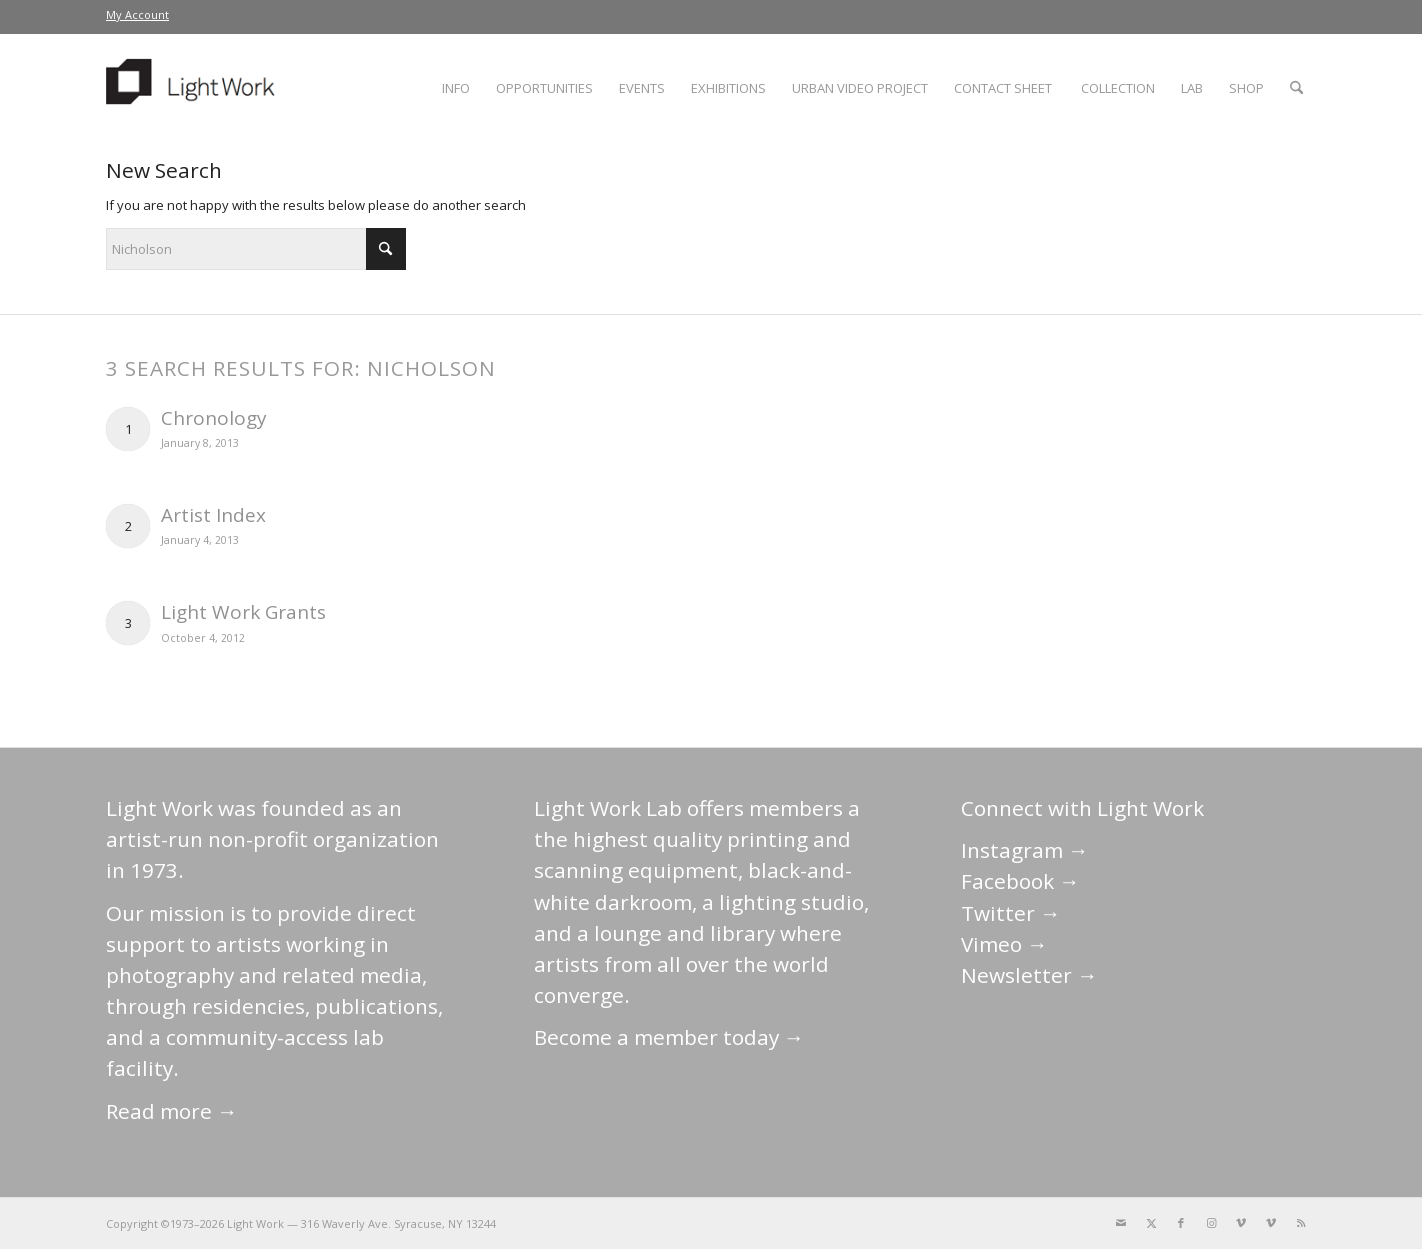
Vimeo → (1004, 944)
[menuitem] (137, 15)
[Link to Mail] (1121, 1223)
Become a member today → (669, 1037)
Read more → (172, 1111)
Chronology (214, 418)
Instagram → (1025, 850)
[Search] (1296, 88)
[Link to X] (1151, 1223)
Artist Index (213, 515)
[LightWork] (194, 88)
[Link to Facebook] (1181, 1223)
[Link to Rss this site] (1301, 1223)
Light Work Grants (243, 612)
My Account (137, 14)
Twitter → (1011, 913)
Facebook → (1020, 881)
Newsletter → (1029, 975)
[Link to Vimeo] (1241, 1223)
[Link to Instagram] (1211, 1223)
